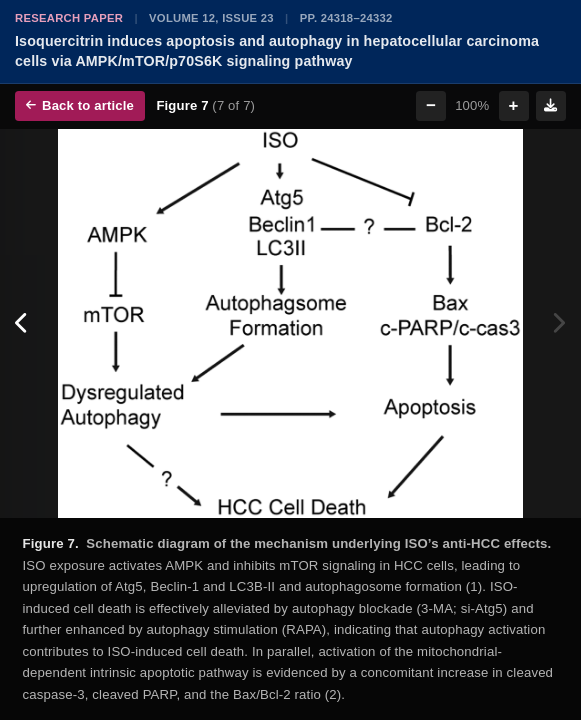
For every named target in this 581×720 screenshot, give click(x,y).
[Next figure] (558, 324)
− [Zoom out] (431, 105)
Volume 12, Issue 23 (211, 18)
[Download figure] (551, 106)
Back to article (80, 105)
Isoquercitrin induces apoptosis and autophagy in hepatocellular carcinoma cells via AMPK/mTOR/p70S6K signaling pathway (277, 51)
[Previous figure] (22, 324)
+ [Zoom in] (514, 105)
